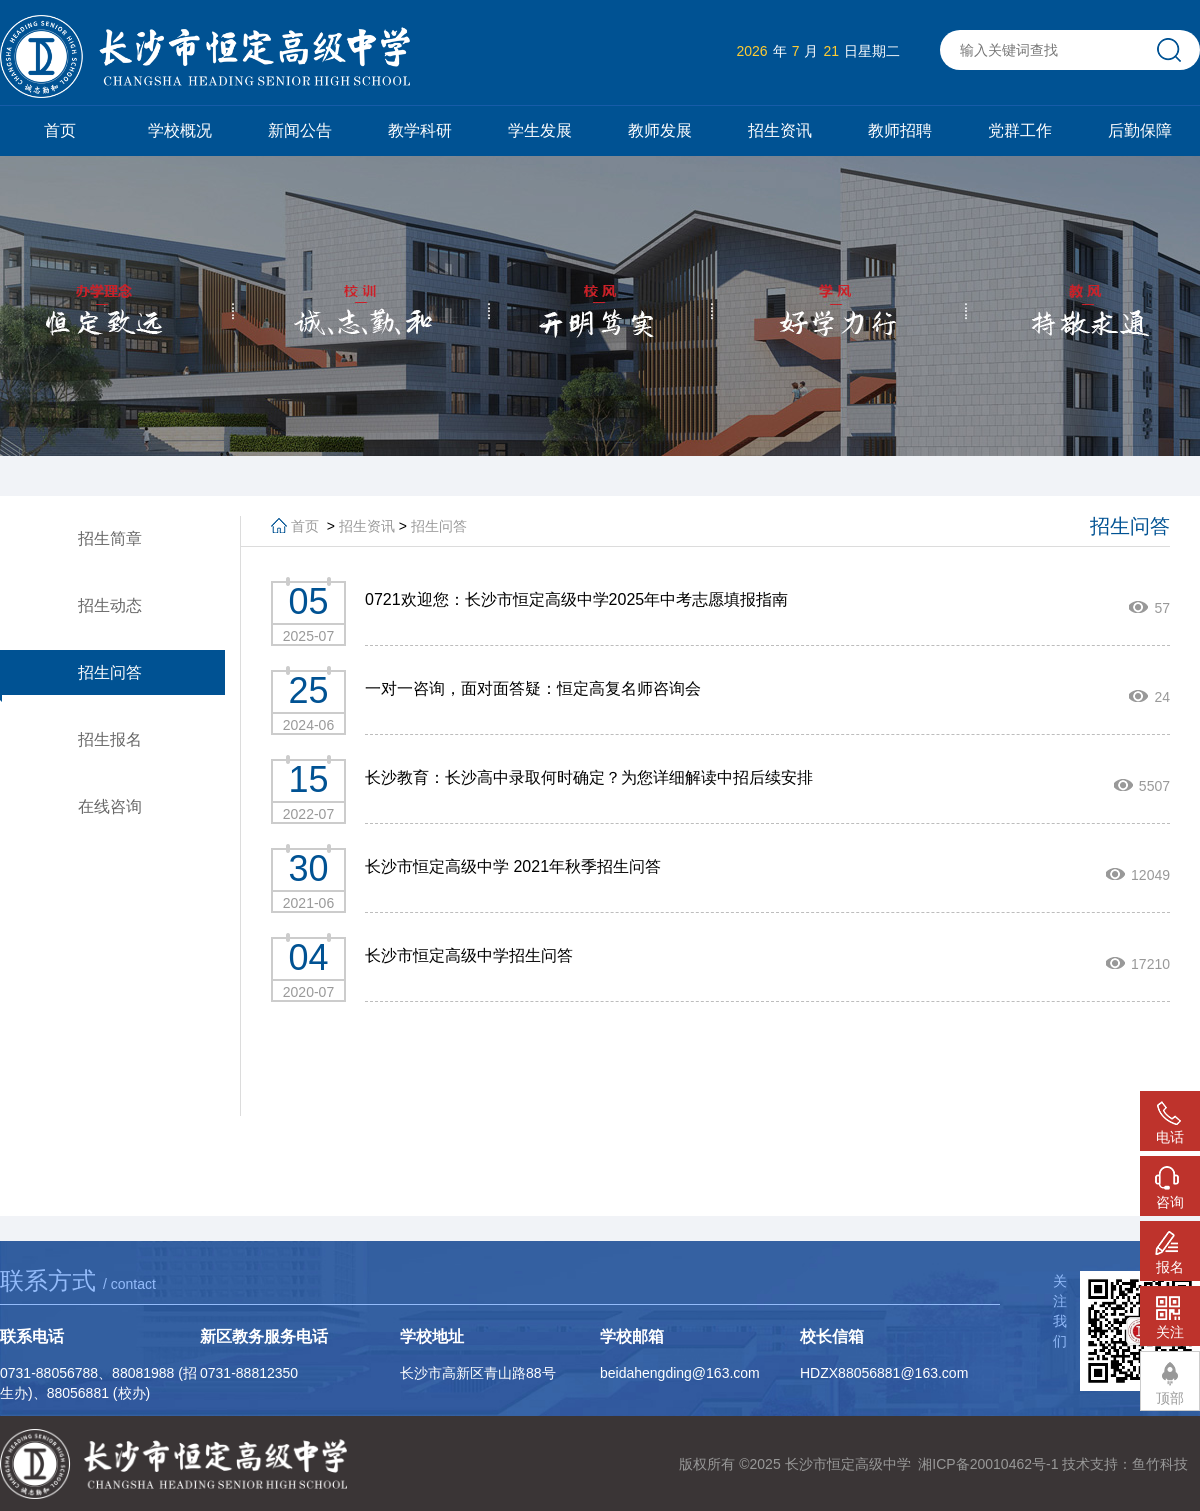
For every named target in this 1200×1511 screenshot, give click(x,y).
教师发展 (660, 130)
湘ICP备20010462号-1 (988, 1464)
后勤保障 (1140, 130)
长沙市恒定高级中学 (848, 1464)
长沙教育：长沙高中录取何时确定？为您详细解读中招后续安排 (589, 777)
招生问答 (439, 526)
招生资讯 (780, 130)
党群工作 (1020, 130)
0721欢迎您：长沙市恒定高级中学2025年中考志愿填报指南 (576, 599)
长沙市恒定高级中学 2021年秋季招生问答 (513, 866)
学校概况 (180, 130)
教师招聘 (900, 130)
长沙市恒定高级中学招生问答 (469, 955)
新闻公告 (300, 130)
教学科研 (420, 130)
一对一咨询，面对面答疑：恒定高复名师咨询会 (533, 688)
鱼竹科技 (1160, 1464)
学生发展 (540, 130)
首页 (60, 130)
